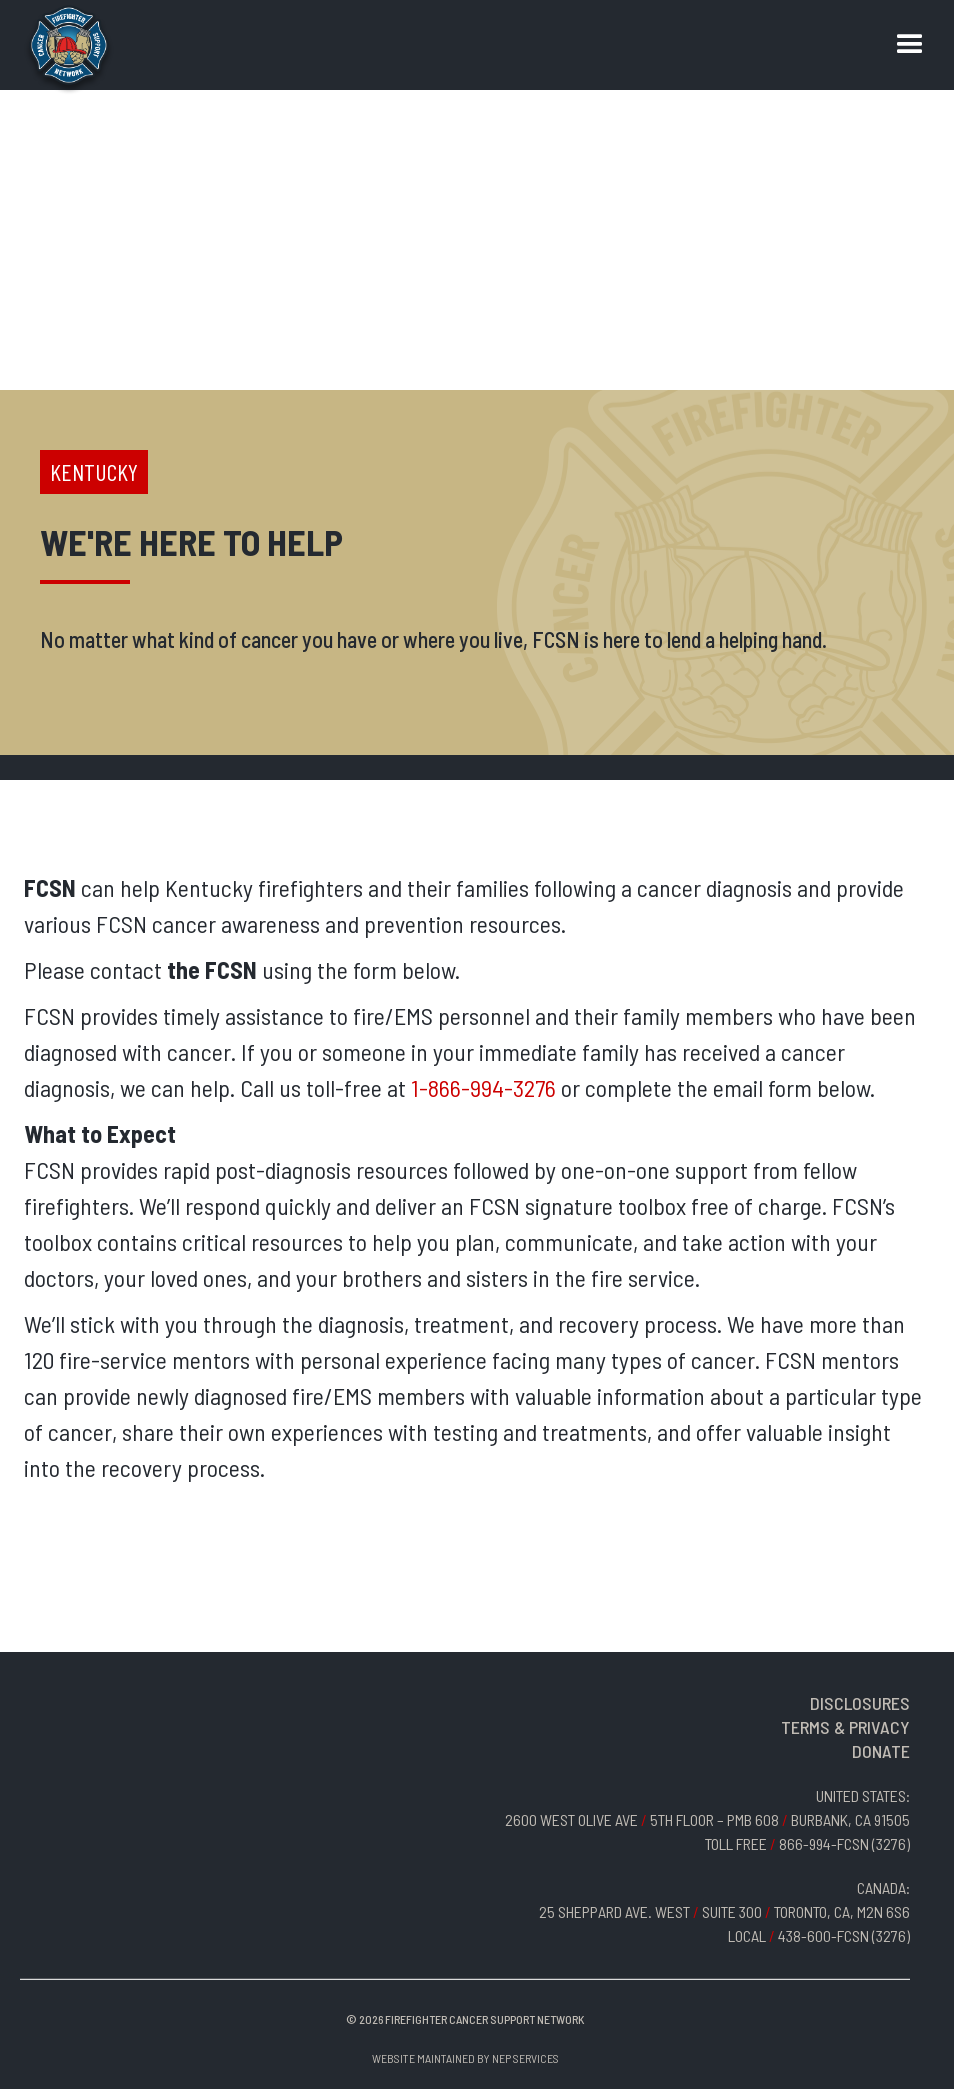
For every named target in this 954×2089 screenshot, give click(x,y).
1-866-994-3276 (483, 1087)
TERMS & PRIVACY (845, 1727)
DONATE (881, 1751)
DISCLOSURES (860, 1703)
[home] (69, 50)
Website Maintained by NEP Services (465, 2058)
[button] (910, 45)
